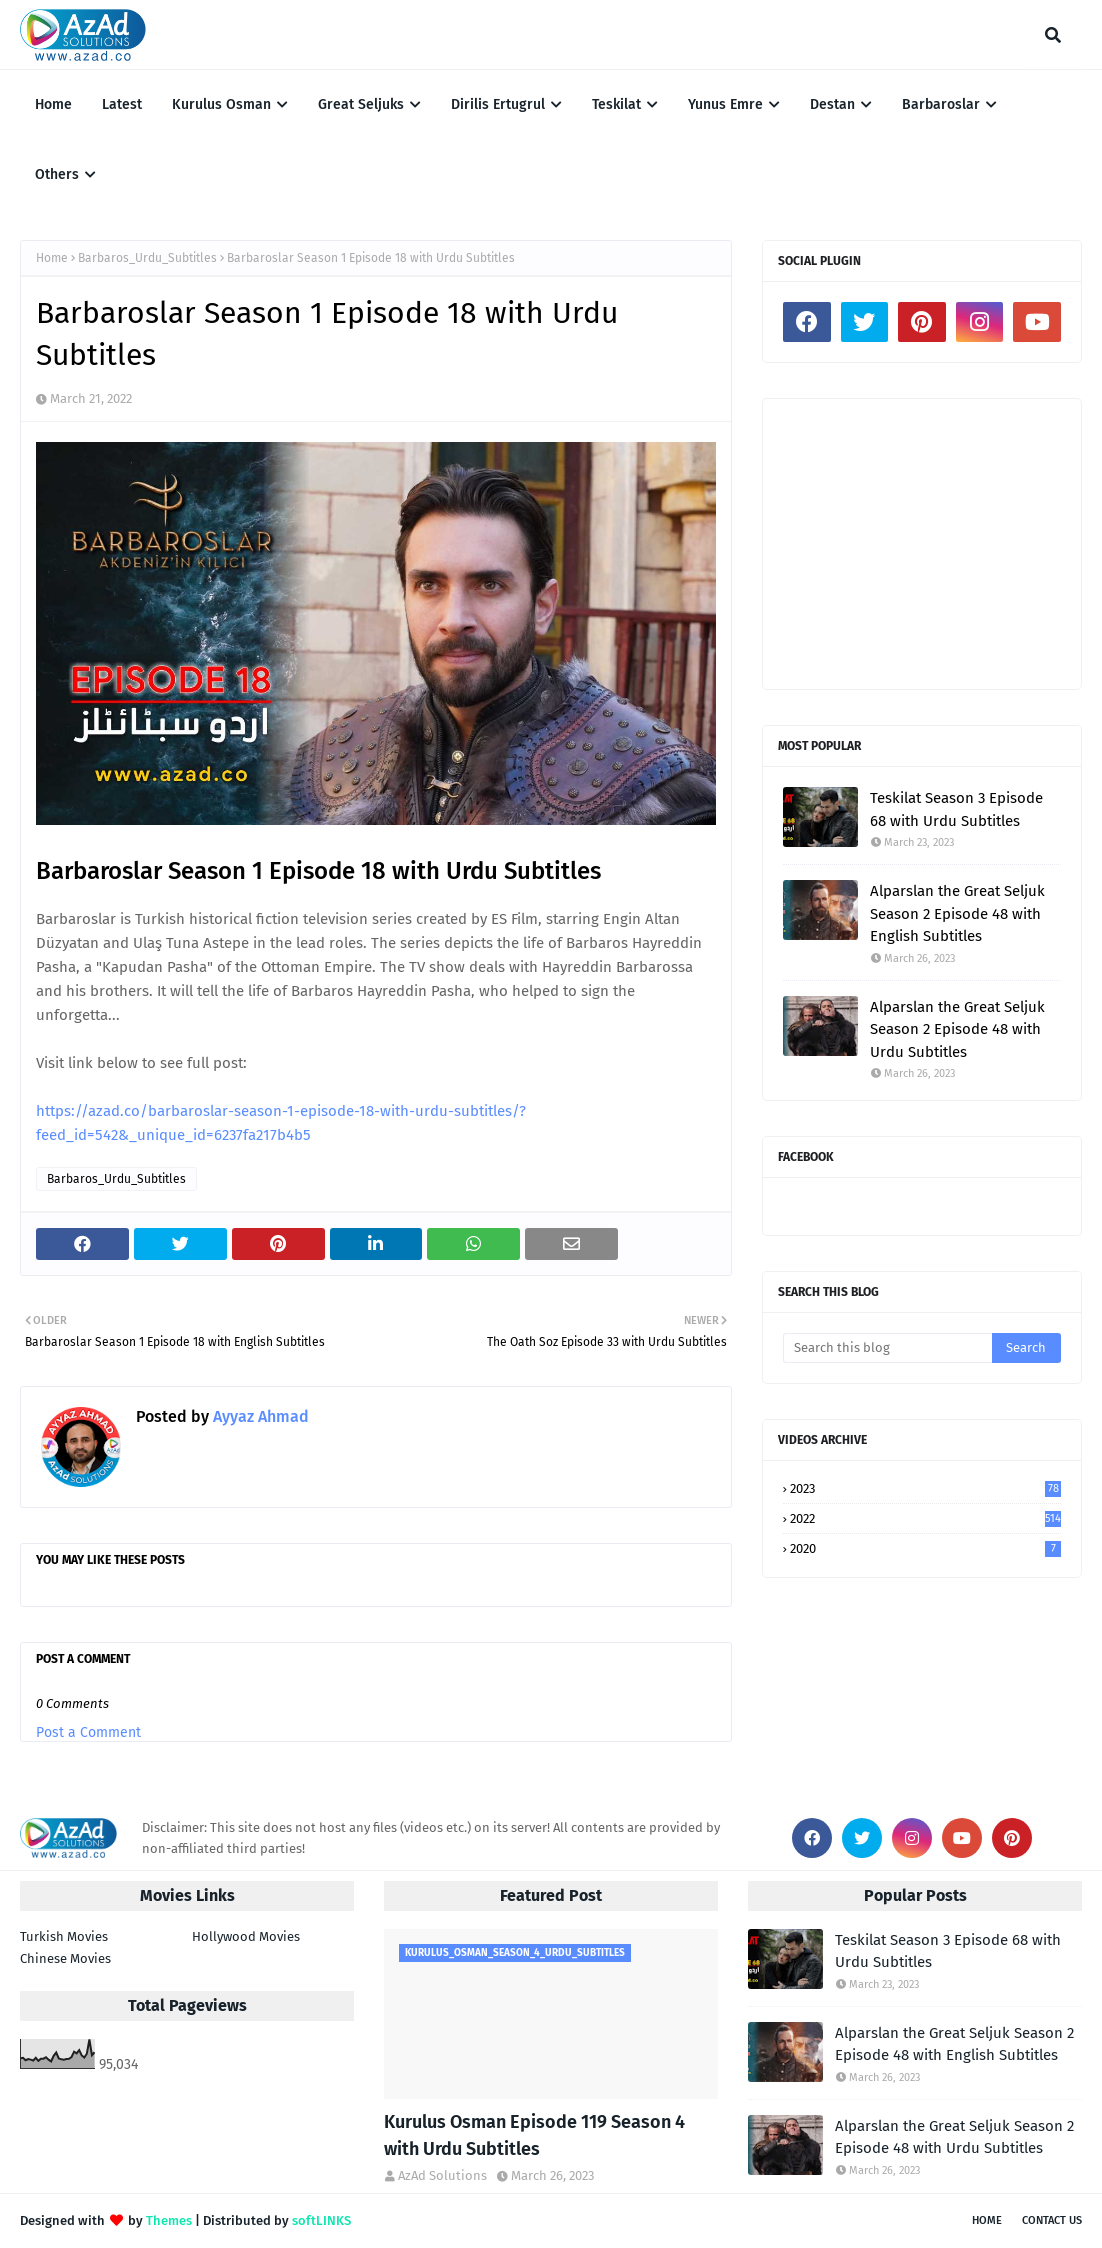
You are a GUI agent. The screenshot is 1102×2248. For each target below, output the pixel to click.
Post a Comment (88, 1732)
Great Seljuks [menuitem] (361, 104)
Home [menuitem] (53, 104)
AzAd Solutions (442, 2175)
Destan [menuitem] (832, 104)
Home (52, 258)
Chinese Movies (65, 1958)
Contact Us (1052, 2220)
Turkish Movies (64, 1936)
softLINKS (321, 2220)
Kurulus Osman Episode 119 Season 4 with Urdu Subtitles (534, 2135)
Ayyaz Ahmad (259, 1416)
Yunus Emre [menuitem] (725, 104)
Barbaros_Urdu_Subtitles (147, 258)
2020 (925, 1548)
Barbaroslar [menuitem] (941, 104)
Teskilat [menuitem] (616, 104)
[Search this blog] (887, 1348)
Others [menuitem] (57, 174)
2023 (925, 1488)
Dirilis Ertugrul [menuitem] (498, 104)
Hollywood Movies (246, 1936)
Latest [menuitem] (122, 104)
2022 (925, 1518)
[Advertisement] (922, 544)
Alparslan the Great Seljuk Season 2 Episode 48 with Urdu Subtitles (957, 1029)
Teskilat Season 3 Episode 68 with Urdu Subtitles (956, 809)
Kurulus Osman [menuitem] (221, 104)
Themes (169, 2220)
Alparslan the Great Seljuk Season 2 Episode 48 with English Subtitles (957, 913)
